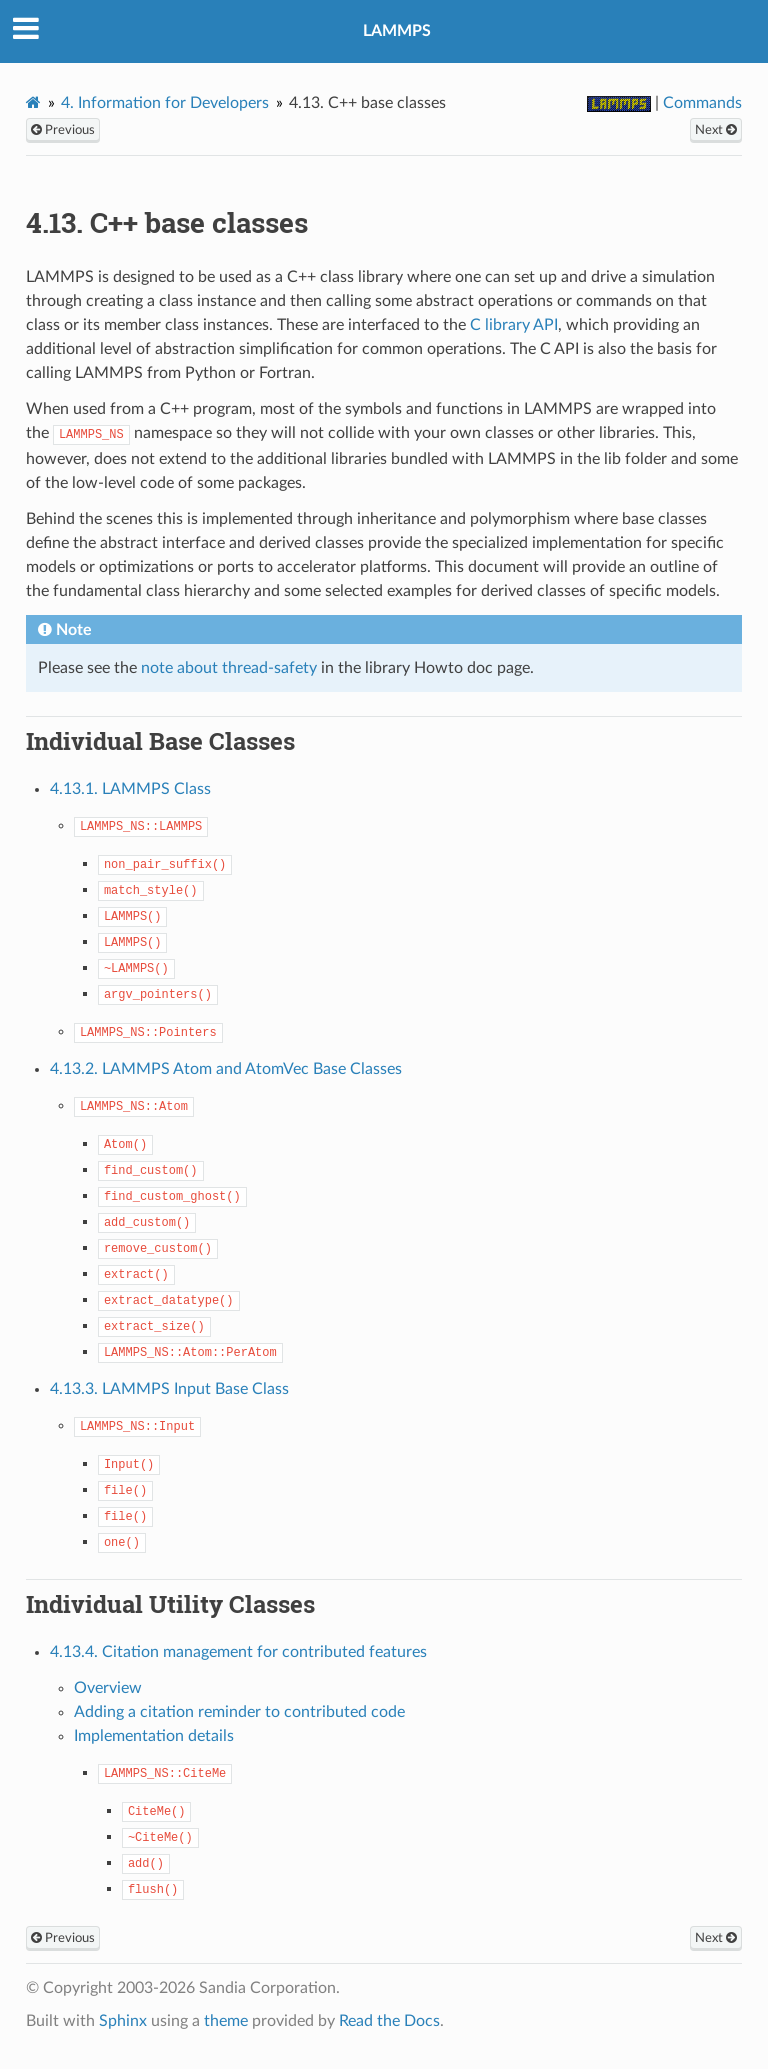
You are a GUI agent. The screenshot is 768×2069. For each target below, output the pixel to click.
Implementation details (154, 1736)
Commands (702, 103)
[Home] (33, 102)
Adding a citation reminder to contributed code (239, 1712)
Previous (63, 130)
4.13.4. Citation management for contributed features (238, 1652)
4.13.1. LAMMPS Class (130, 789)
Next (716, 130)
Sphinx (123, 2021)
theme (226, 2021)
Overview (108, 1688)
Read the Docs (389, 2021)
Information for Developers (165, 103)
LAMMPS (397, 31)
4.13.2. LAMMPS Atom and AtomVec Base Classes (226, 1069)
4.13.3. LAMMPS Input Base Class (169, 1389)
